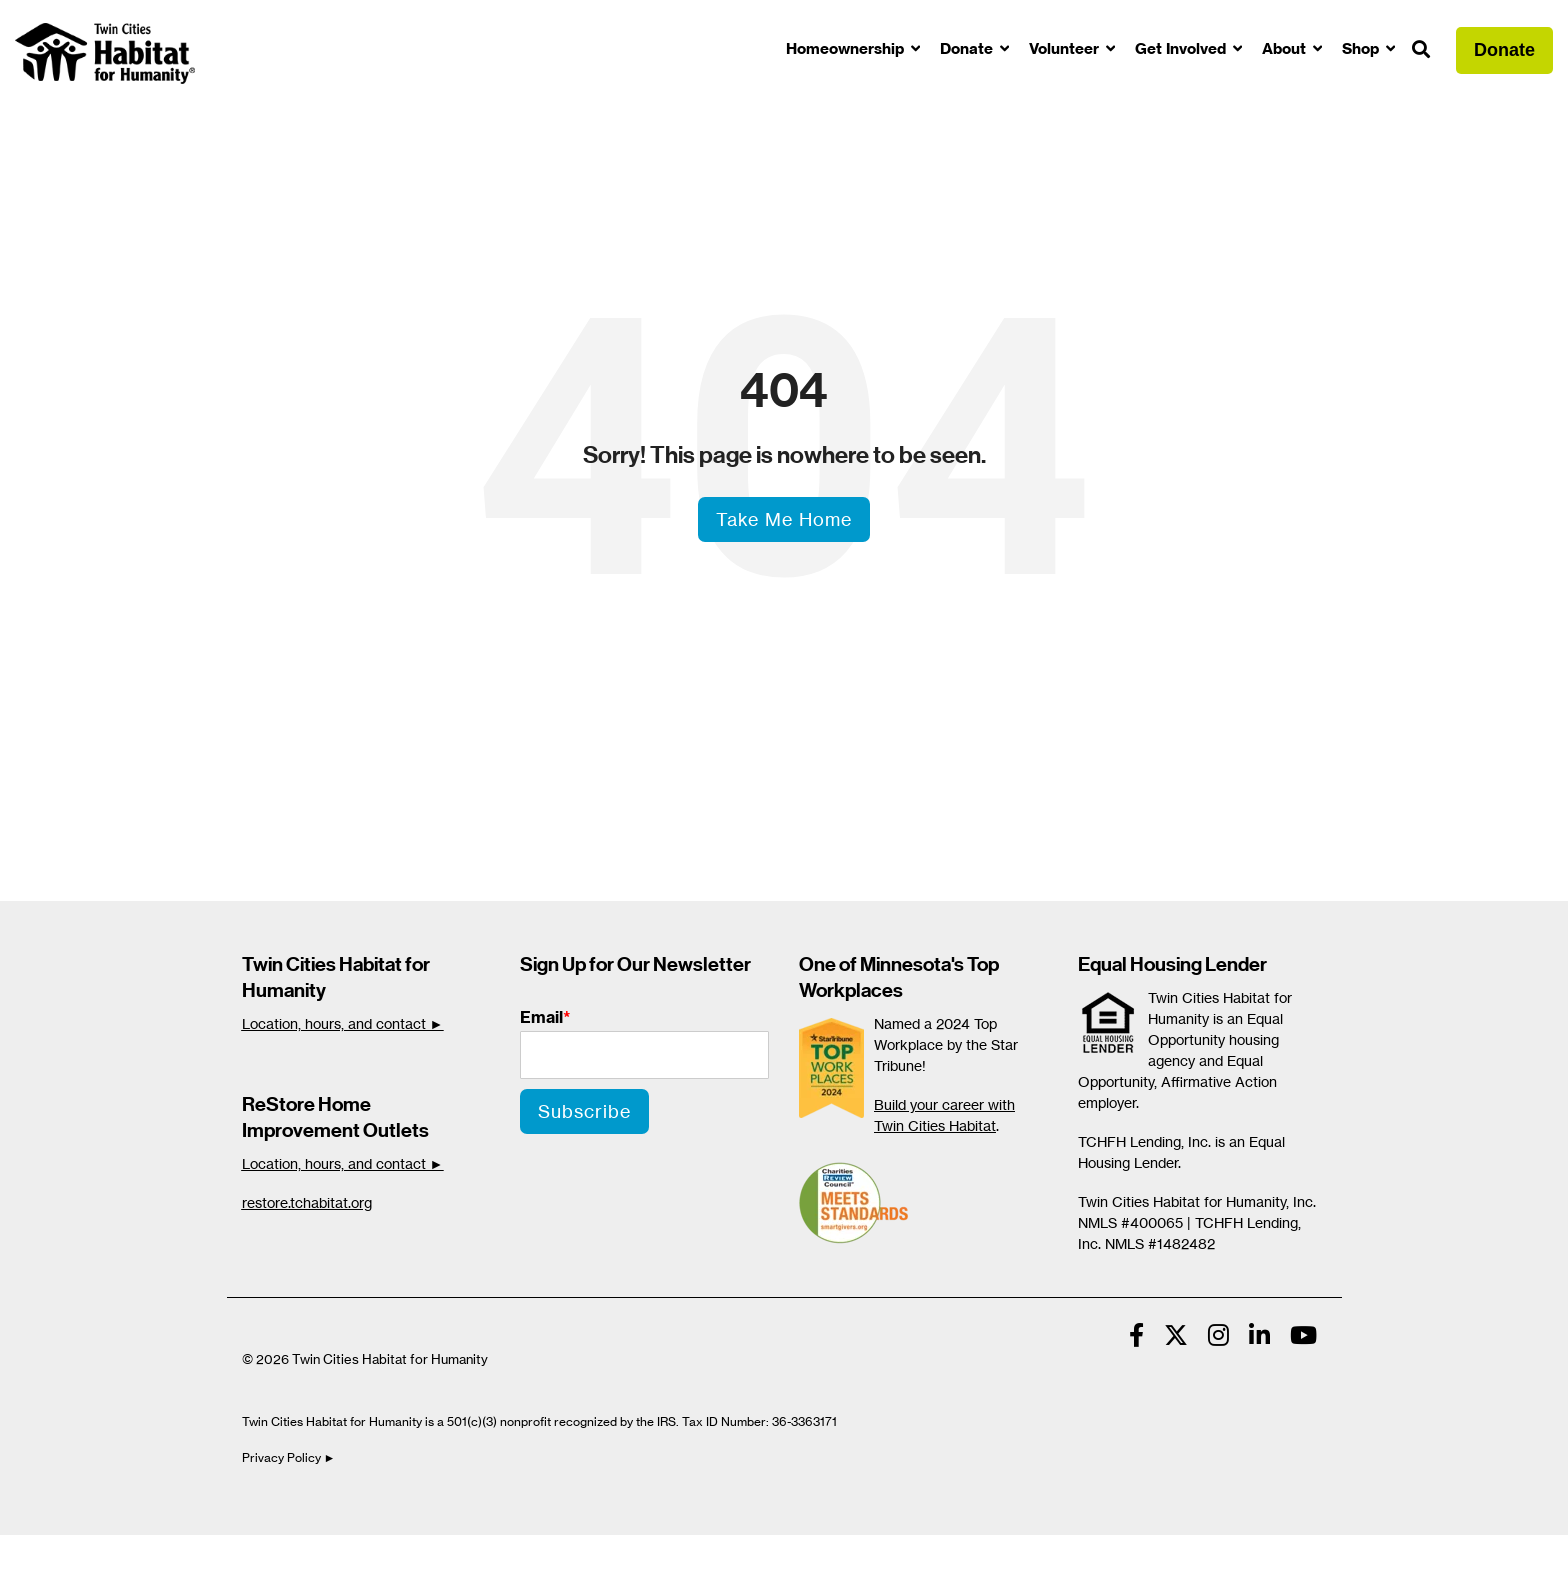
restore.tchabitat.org (307, 1202)
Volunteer (1066, 48)
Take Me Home (784, 519)
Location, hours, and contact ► (343, 1023)
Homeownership (847, 48)
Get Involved (1182, 48)
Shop (1362, 48)
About (1286, 48)
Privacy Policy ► (290, 1457)
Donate (968, 48)
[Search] (1421, 50)
